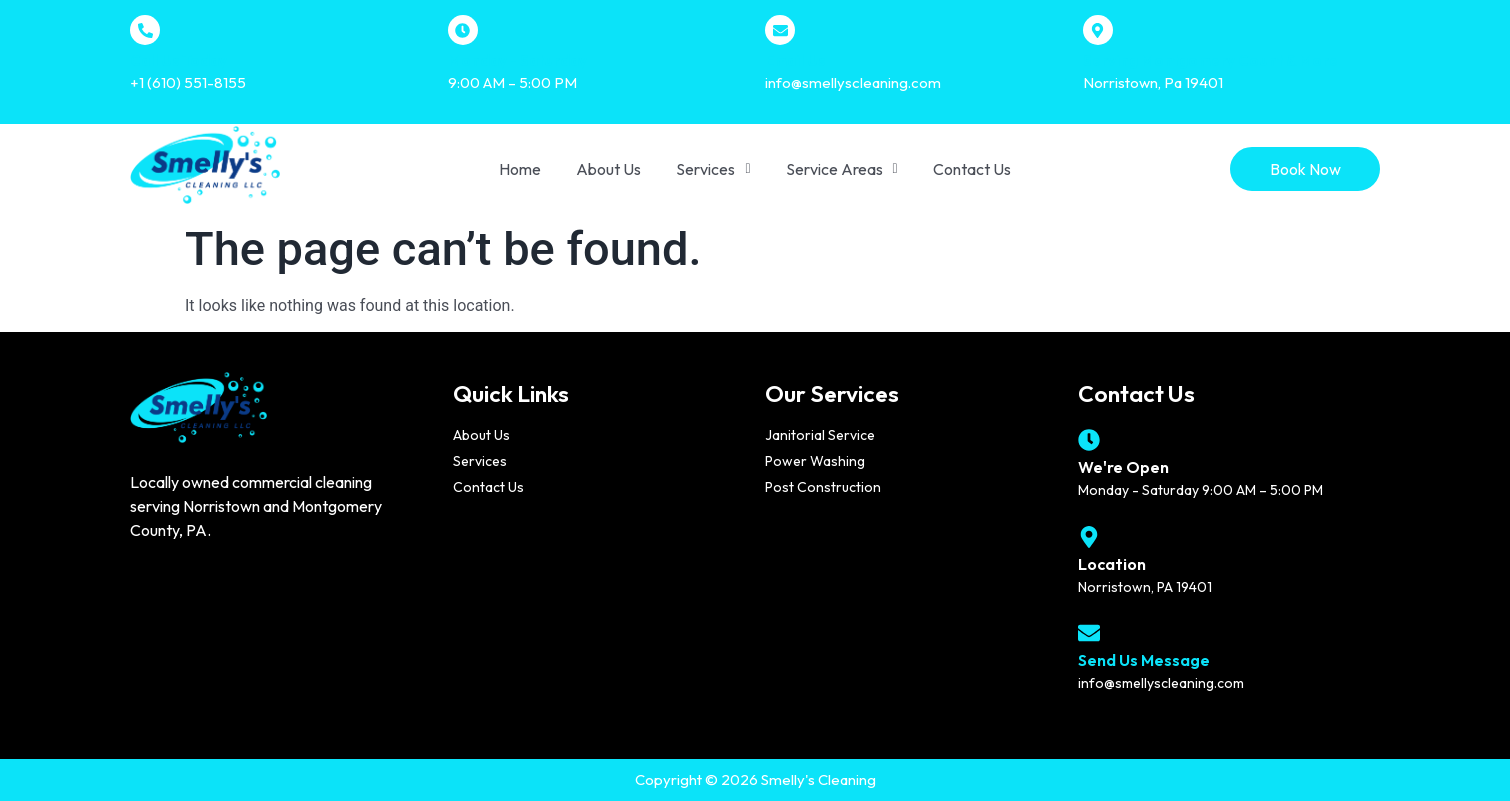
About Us (608, 169)
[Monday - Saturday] (463, 30)
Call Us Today (178, 60)
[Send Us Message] (1089, 633)
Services (713, 169)
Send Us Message (1144, 660)
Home (520, 169)
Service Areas (842, 169)
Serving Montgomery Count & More (1210, 60)
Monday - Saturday (517, 60)
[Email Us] (780, 30)
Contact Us (972, 169)
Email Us (795, 60)
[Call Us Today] (145, 30)
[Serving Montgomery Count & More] (1098, 30)
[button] (713, 169)
